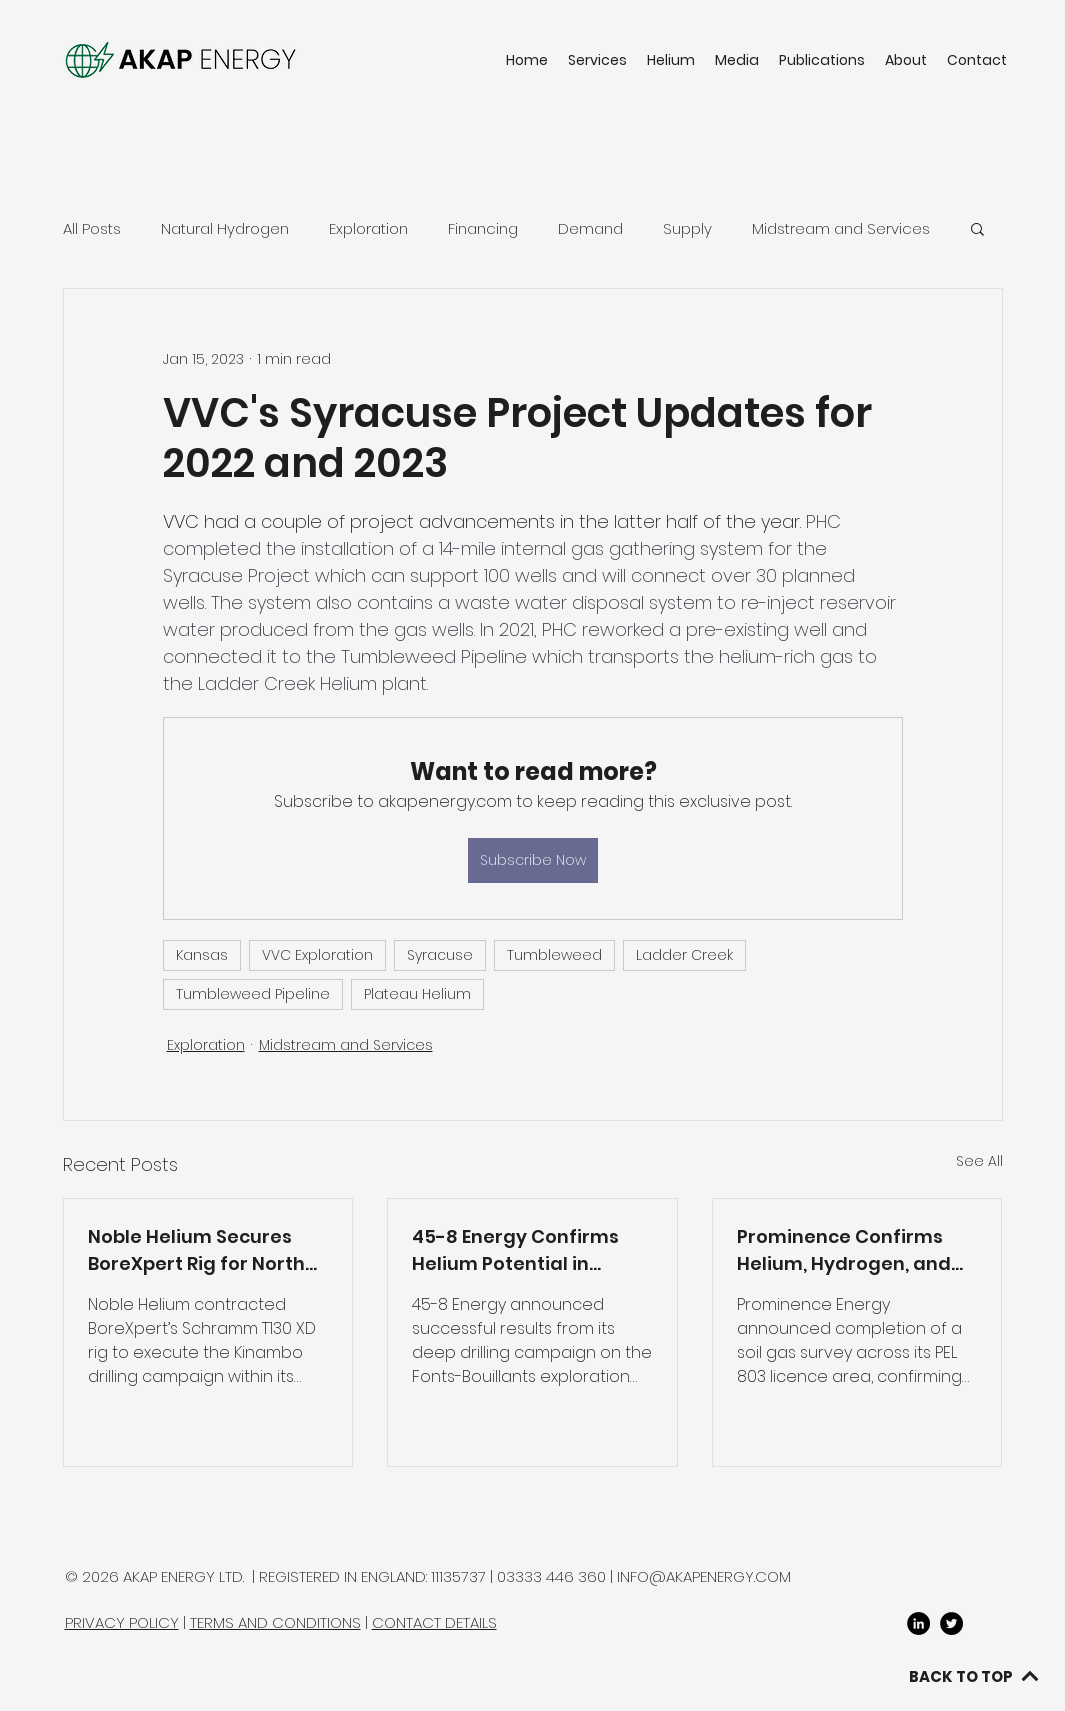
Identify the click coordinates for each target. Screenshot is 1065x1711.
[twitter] (951, 1623)
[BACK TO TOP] (974, 1676)
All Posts (92, 228)
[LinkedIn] (918, 1623)
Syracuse (440, 955)
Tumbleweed (554, 955)
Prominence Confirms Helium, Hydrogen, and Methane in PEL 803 (844, 1250)
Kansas (202, 955)
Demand (590, 228)
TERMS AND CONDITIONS (275, 1622)
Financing (483, 228)
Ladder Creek (684, 955)
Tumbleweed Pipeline (253, 994)
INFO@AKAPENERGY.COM (704, 1576)
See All (979, 1161)
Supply (687, 228)
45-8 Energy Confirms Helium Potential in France (515, 1250)
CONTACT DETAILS (434, 1622)
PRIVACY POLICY (122, 1622)
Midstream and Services (841, 228)
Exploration (368, 228)
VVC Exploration (317, 955)
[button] (977, 228)
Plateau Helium (417, 994)
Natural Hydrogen (225, 228)
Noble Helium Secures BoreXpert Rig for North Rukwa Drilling (196, 1250)
